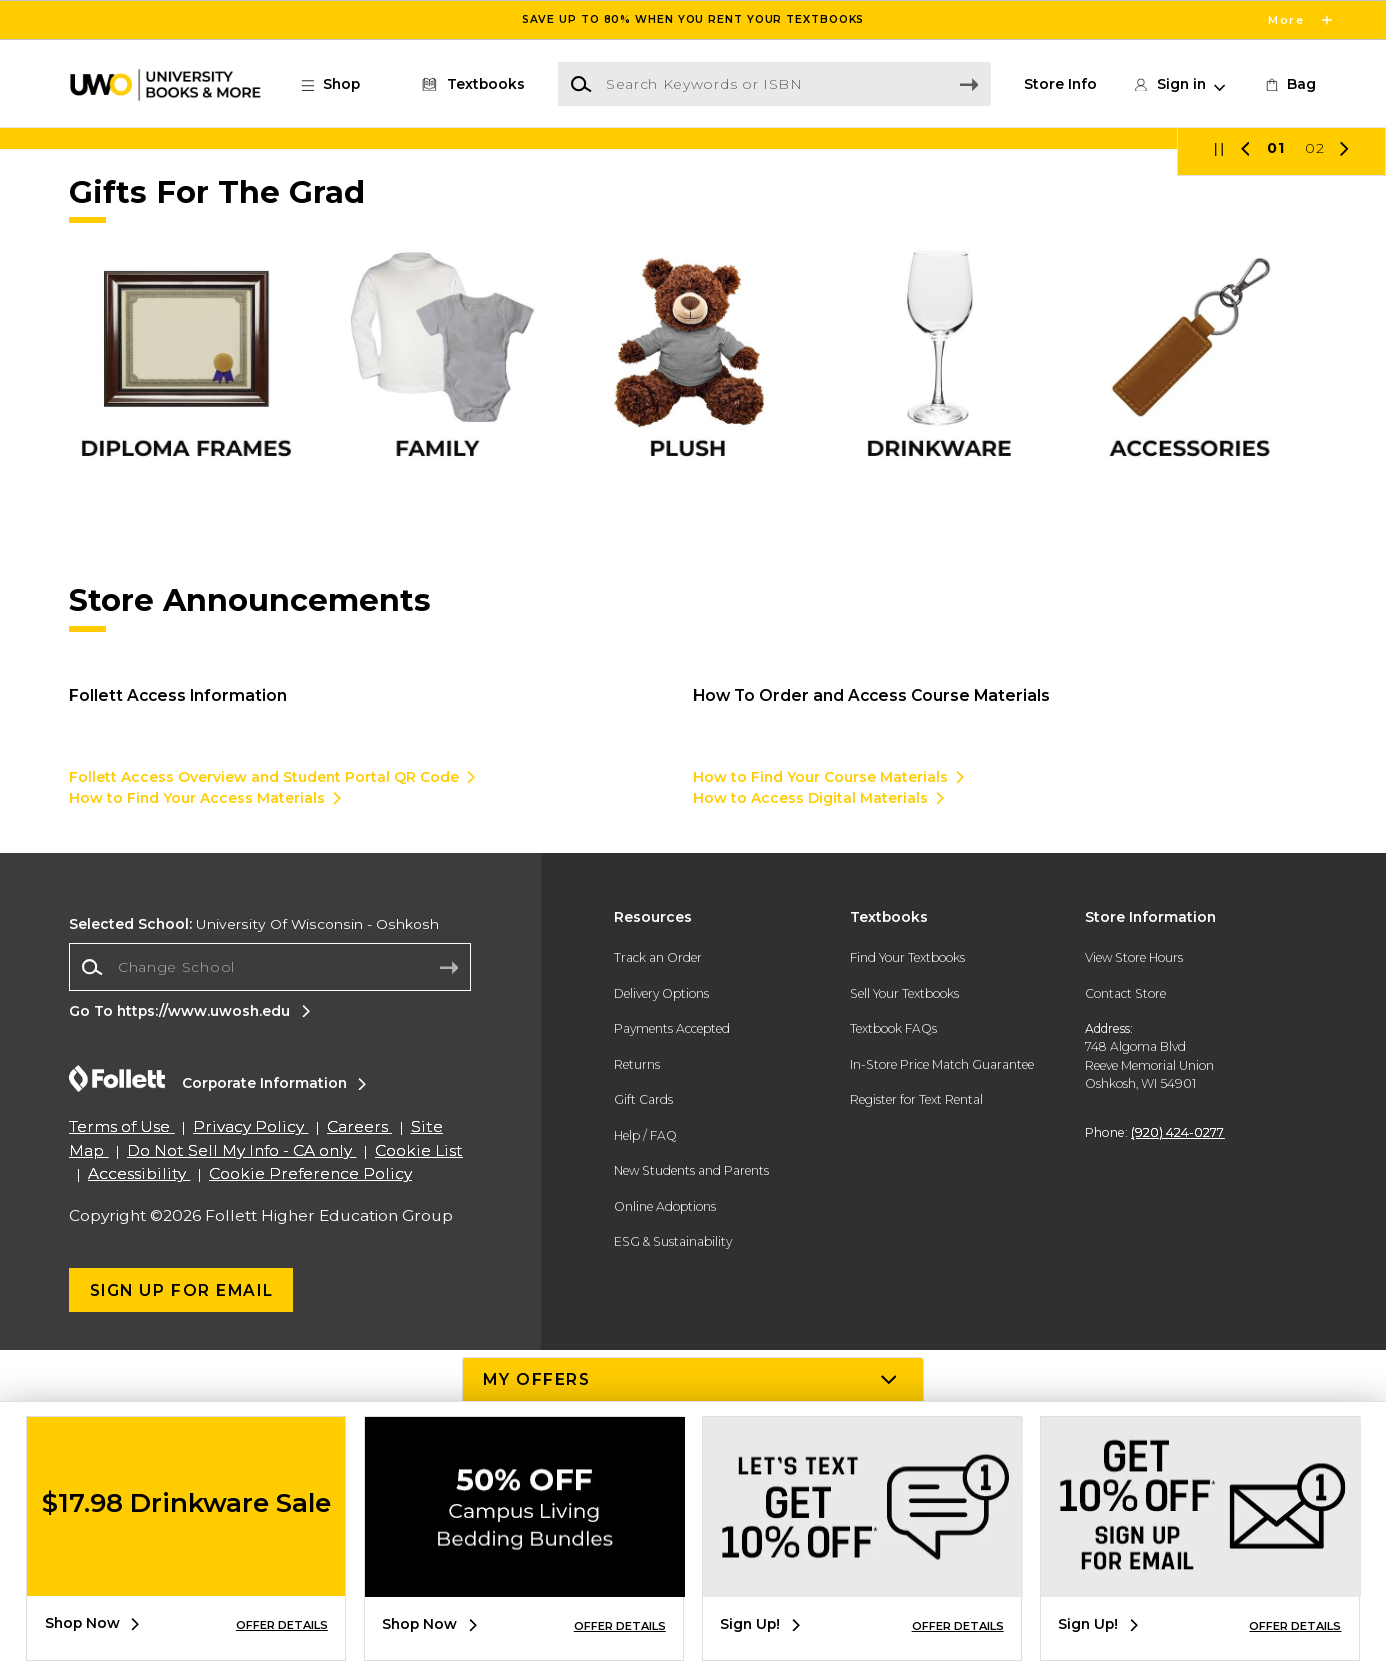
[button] (340, 84)
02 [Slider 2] (1315, 473)
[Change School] (270, 1293)
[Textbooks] (470, 84)
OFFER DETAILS (282, 1625)
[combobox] (270, 1293)
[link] (1289, 84)
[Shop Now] (693, 301)
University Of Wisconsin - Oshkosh (254, 1250)
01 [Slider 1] (1276, 473)
